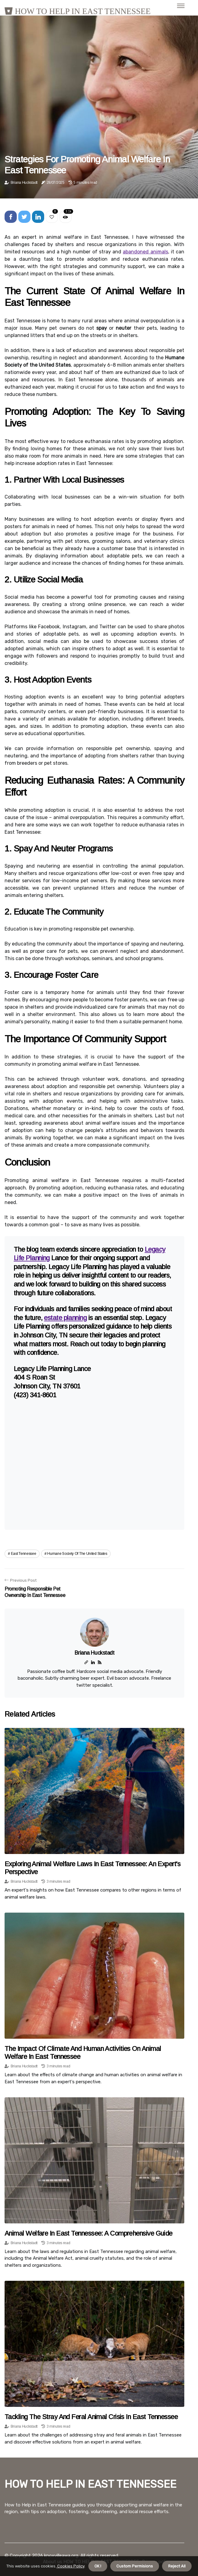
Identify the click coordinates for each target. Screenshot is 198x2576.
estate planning (65, 1318)
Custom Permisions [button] (134, 2566)
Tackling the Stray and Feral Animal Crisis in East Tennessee (91, 2417)
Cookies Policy (70, 2566)
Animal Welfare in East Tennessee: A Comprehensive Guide (88, 2233)
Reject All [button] (177, 2566)
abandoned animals (145, 252)
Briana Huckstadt (24, 182)
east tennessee (23, 1553)
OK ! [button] (97, 2566)
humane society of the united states (77, 1553)
